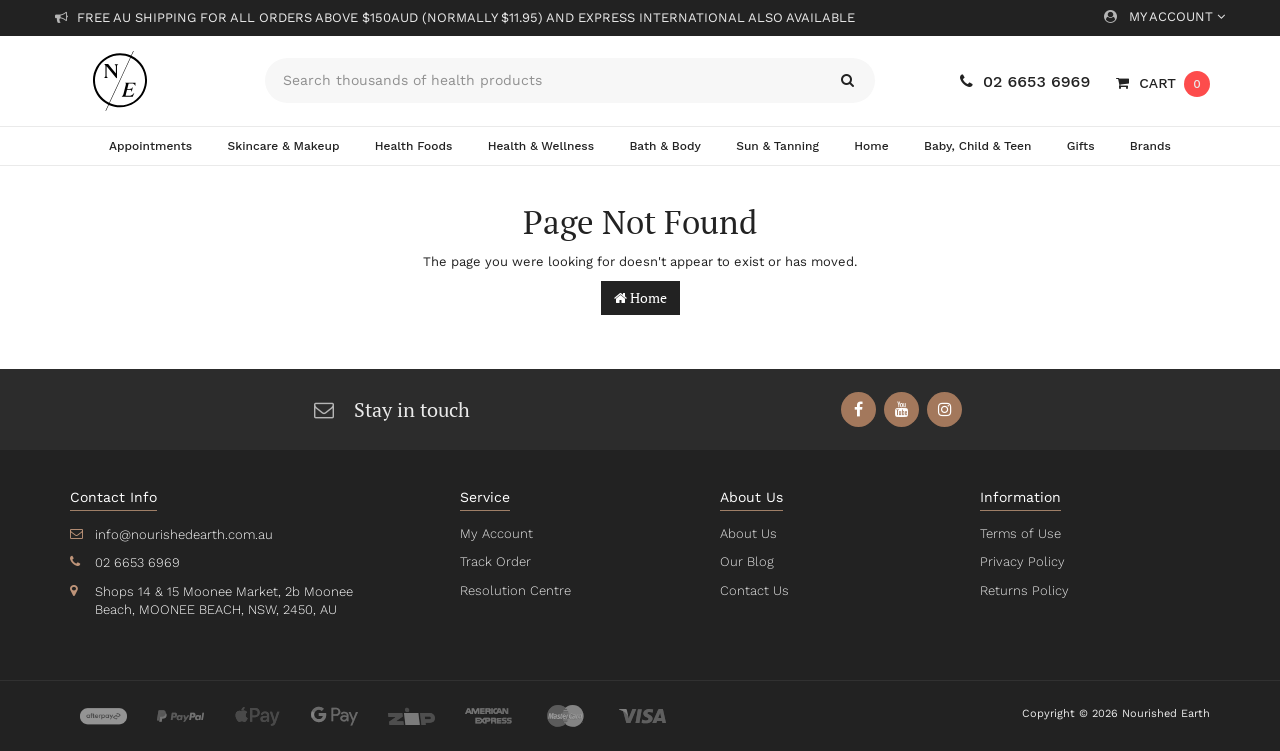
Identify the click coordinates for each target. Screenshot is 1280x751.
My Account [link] (495, 533)
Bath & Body (665, 146)
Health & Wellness (541, 146)
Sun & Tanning (777, 146)
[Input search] (542, 80)
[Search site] (847, 80)
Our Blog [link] (746, 561)
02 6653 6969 (1025, 81)
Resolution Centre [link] (514, 590)
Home (871, 146)
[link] (859, 409)
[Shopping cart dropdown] (1163, 83)
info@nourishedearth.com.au (182, 534)
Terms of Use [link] (1020, 533)
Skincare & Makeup (283, 146)
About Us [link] (748, 533)
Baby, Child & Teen (978, 146)
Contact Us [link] (753, 590)
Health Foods (413, 146)
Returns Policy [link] (1023, 590)
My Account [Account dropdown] (1164, 16)
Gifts (1081, 146)
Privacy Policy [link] (1020, 561)
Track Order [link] (495, 561)
